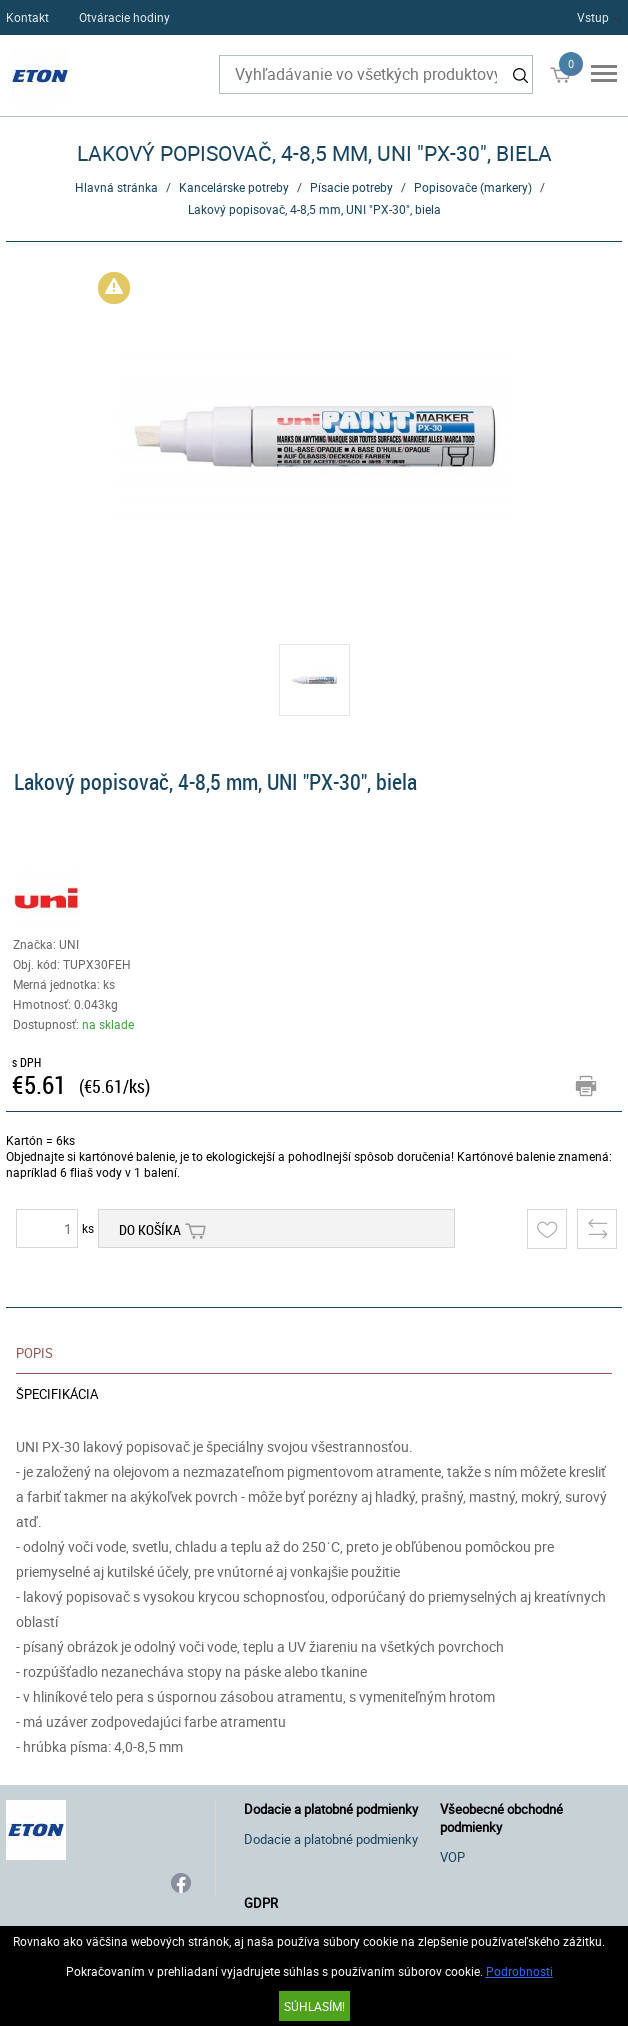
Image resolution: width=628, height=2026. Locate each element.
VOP (452, 1857)
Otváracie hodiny (124, 17)
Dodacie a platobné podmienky (331, 1839)
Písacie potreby (351, 187)
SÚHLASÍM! (314, 2006)
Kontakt (27, 17)
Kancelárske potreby (234, 187)
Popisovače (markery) (473, 187)
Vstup (593, 17)
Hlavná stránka (116, 187)
